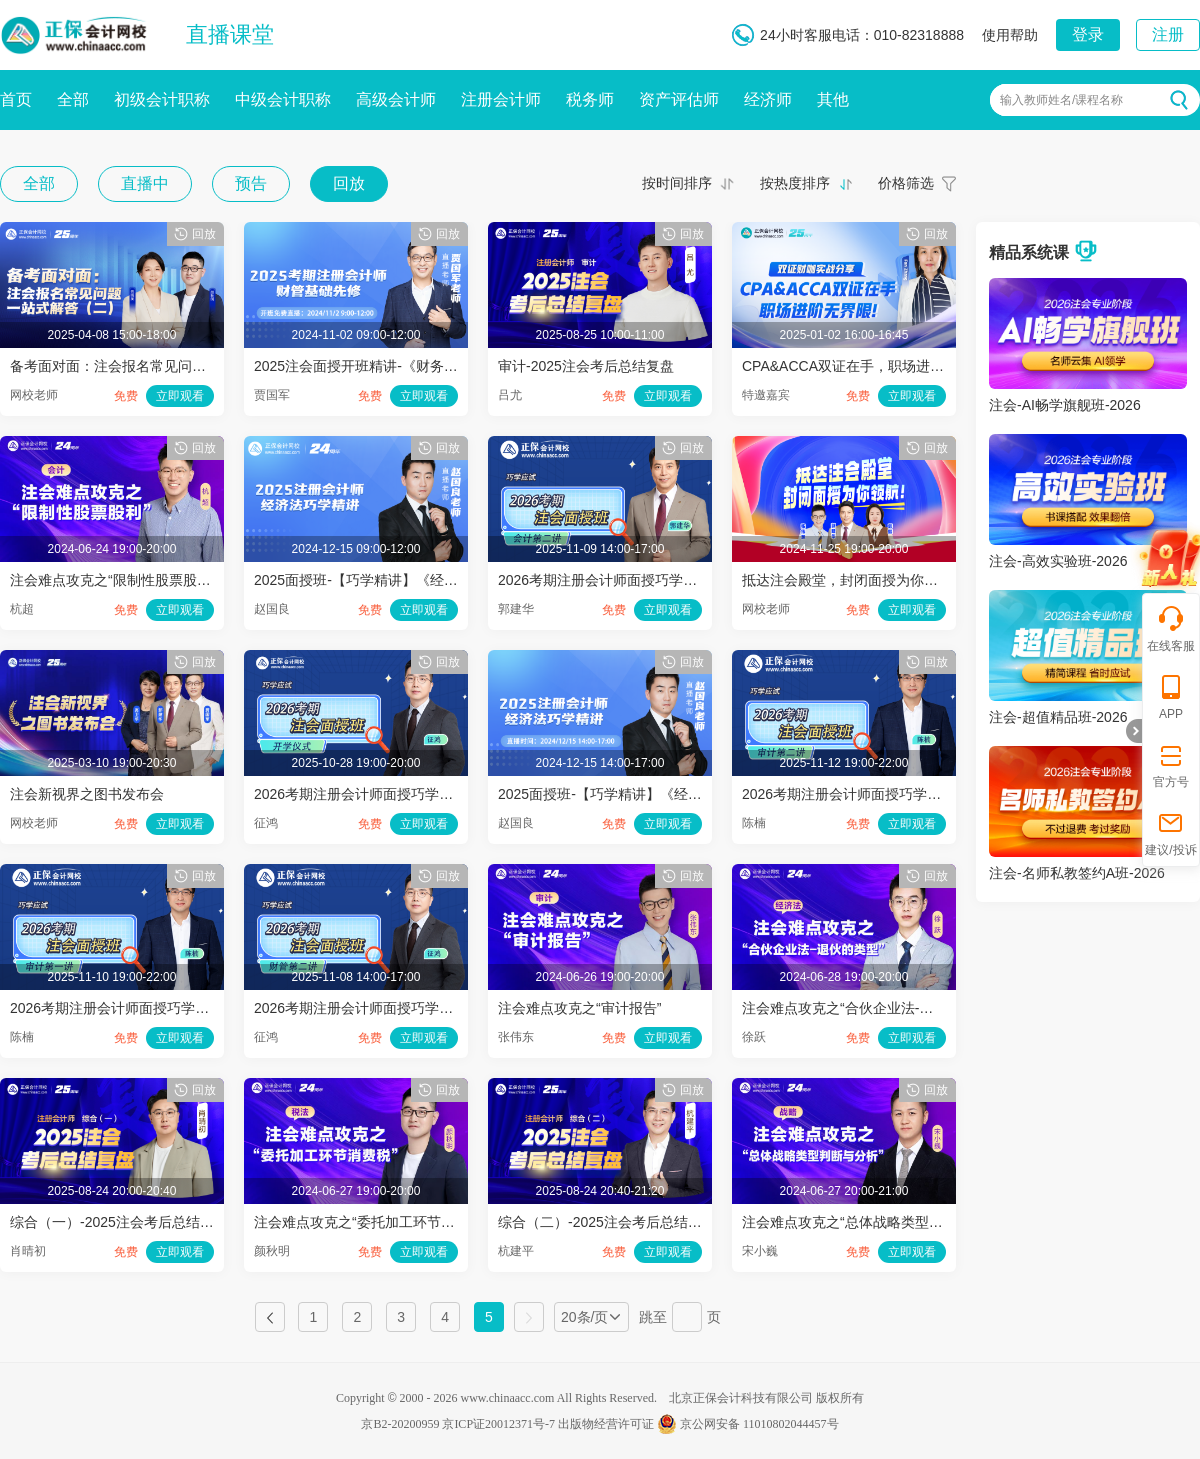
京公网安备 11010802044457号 (748, 1424)
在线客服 (1171, 628)
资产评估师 (679, 99)
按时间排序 (677, 183)
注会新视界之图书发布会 (87, 794)
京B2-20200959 (400, 1424)
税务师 (590, 99)
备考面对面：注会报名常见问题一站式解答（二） (164, 366)
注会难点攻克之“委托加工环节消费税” (370, 1222)
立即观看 (180, 396)
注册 (1168, 34)
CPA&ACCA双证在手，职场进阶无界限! (866, 366)
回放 (349, 183)
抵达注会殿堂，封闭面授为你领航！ (854, 580)
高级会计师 (396, 99)
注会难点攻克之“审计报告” (579, 1008)
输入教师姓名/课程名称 (1061, 100)
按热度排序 (795, 183)
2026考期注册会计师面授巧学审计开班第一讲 (151, 1008)
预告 (251, 183)
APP (1171, 696)
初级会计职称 (162, 99)
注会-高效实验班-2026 (1058, 561)
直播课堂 (230, 34)
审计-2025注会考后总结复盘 (586, 366)
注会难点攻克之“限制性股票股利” (112, 580)
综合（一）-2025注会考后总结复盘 (119, 1222)
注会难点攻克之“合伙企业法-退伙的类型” (868, 1008)
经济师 (768, 99)
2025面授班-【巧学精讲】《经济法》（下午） (642, 794)
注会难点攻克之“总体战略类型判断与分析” (872, 1222)
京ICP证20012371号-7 (498, 1424)
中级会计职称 (283, 99)
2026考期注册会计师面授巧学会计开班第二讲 (639, 580)
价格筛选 (906, 183)
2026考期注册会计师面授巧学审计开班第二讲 (883, 794)
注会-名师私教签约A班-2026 (1077, 873)
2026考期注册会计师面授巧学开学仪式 (374, 794)
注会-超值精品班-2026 (1058, 717)
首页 (16, 99)
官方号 (1171, 764)
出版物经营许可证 (606, 1424)
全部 (73, 99)
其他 (833, 99)
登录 (1088, 34)
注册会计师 (501, 99)
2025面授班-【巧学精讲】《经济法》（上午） (398, 580)
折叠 (1134, 731)
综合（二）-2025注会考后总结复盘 (607, 1222)
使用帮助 (1010, 35)
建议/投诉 (1170, 832)
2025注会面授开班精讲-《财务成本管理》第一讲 (405, 366)
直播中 (145, 183)
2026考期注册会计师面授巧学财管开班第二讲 (395, 1008)
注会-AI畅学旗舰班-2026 (1065, 405)
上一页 (270, 1317)
